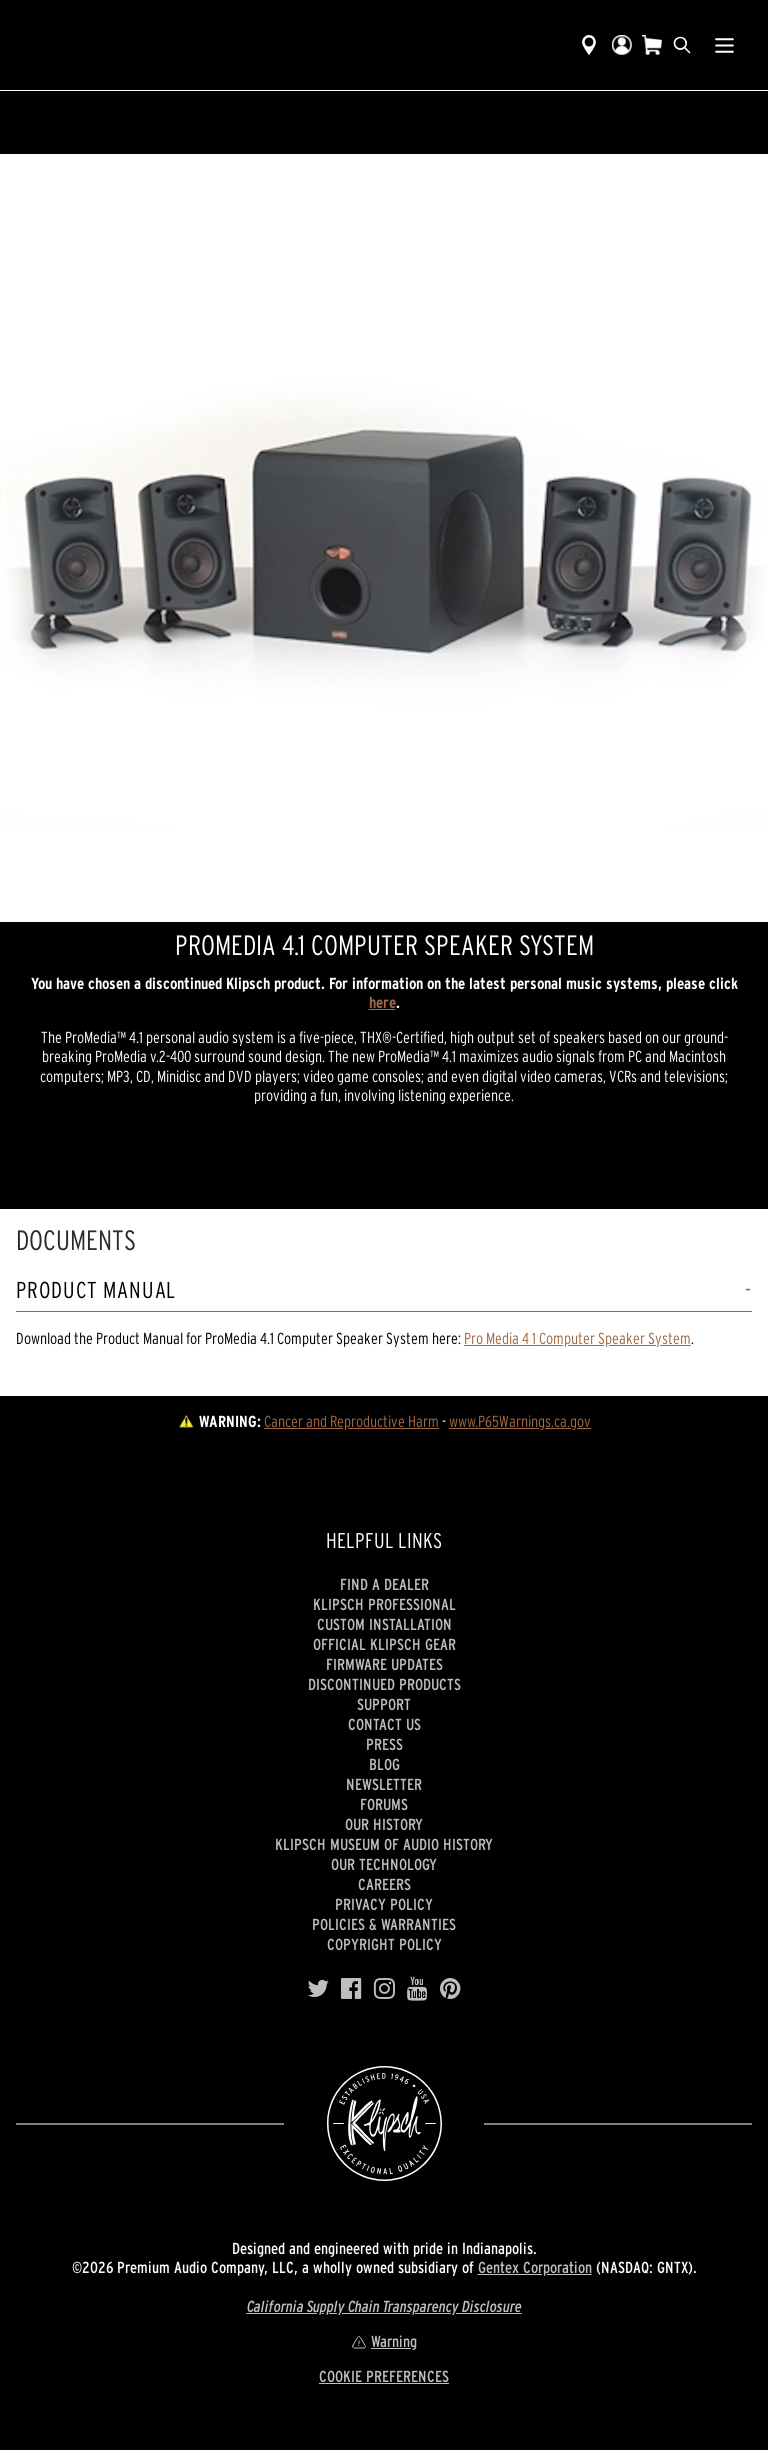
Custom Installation (384, 1624)
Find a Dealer (384, 1584)
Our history (384, 1824)
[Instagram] (384, 1989)
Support (384, 1704)
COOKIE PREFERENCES (384, 2376)
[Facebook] (351, 1989)
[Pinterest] (450, 1989)
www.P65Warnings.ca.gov (520, 1421)
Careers (384, 1884)
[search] (682, 45)
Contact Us (384, 1724)
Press (384, 1744)
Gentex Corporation (535, 2267)
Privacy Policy (384, 1904)
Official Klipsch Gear (384, 1644)
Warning (384, 2341)
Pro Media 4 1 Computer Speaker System (577, 1338)
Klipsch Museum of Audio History (384, 1844)
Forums (384, 1804)
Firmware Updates (384, 1664)
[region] (384, 538)
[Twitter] (318, 1989)
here (382, 1002)
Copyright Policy (384, 1944)
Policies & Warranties (384, 1924)
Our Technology (384, 1864)
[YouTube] (417, 1989)
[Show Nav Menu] (724, 45)
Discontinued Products (384, 1684)
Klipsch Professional (384, 1604)
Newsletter (384, 1784)
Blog (384, 1764)
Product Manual (96, 1290)
